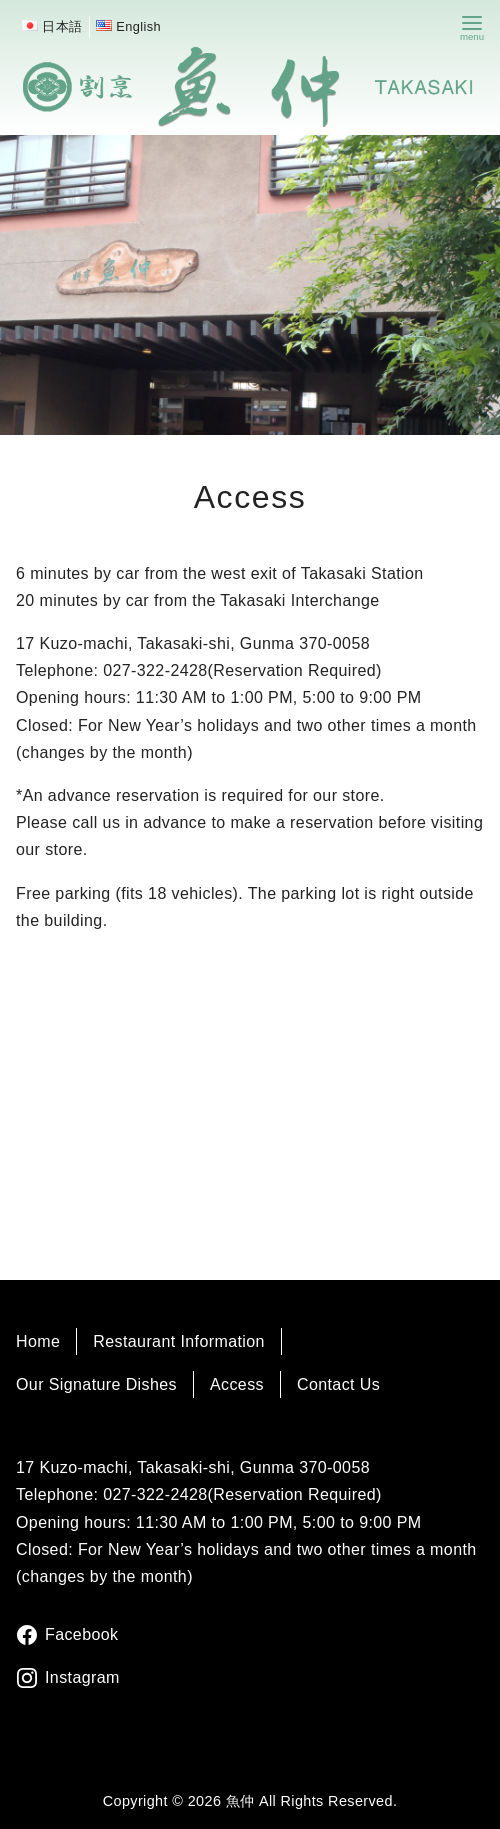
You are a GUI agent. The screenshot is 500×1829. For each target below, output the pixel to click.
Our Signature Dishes (96, 1384)
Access (237, 1384)
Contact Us (338, 1384)
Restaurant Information (179, 1341)
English (138, 26)
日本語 (62, 26)
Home (38, 1341)
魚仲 (240, 1801)
